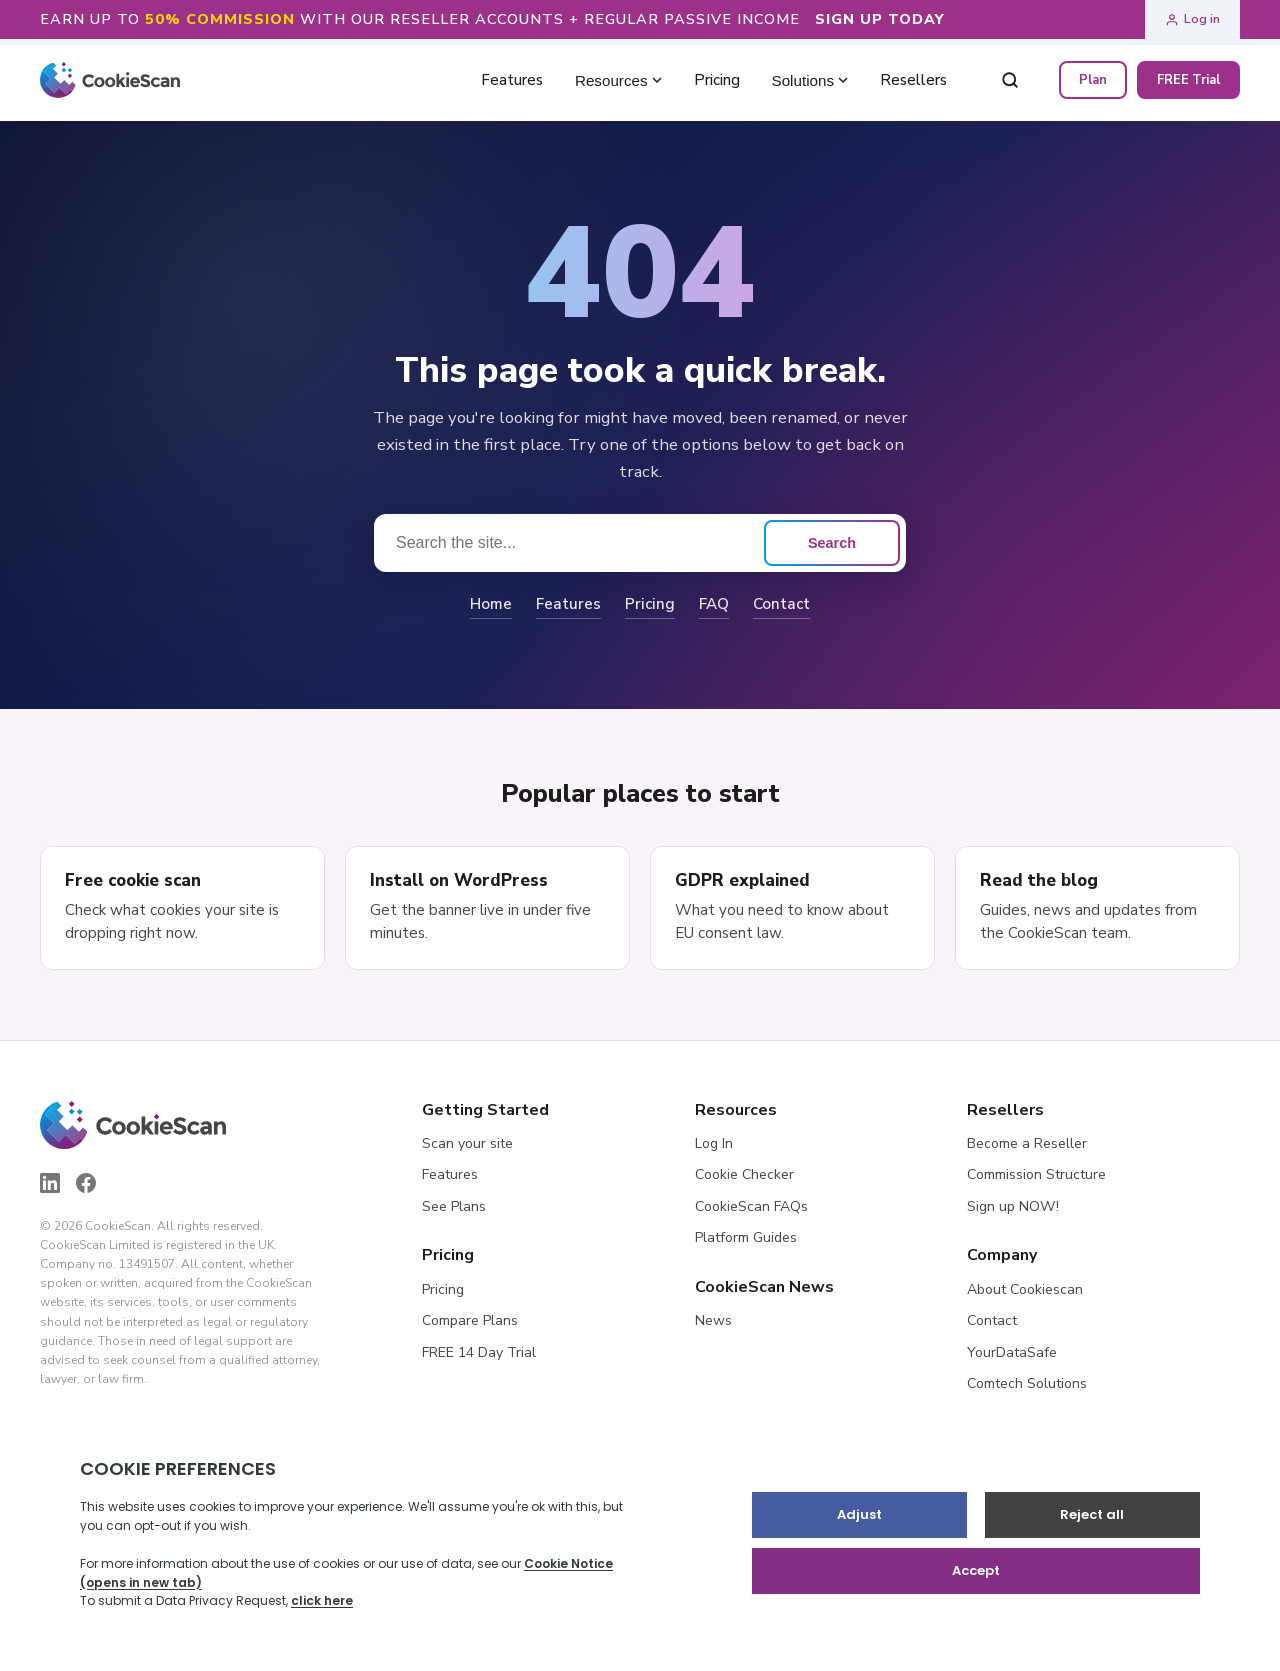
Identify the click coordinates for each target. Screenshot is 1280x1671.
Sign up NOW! (1013, 1206)
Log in (1192, 19)
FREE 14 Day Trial (479, 1352)
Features (568, 604)
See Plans (454, 1206)
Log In (714, 1143)
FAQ (714, 604)
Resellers (913, 80)
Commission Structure (1036, 1174)
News (713, 1320)
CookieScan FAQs (751, 1206)
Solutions (810, 80)
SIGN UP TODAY (880, 19)
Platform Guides (746, 1237)
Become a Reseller (1027, 1143)
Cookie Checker (744, 1174)
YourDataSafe (1012, 1352)
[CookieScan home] (110, 80)
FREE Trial (1188, 80)
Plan (1093, 80)
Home (491, 604)
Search (832, 543)
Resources (618, 80)
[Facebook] (86, 1183)
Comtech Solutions (1027, 1383)
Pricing (650, 604)
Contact (781, 604)
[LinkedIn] (50, 1183)
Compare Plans (470, 1320)
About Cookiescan (1025, 1289)
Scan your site (467, 1143)
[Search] (1010, 80)
